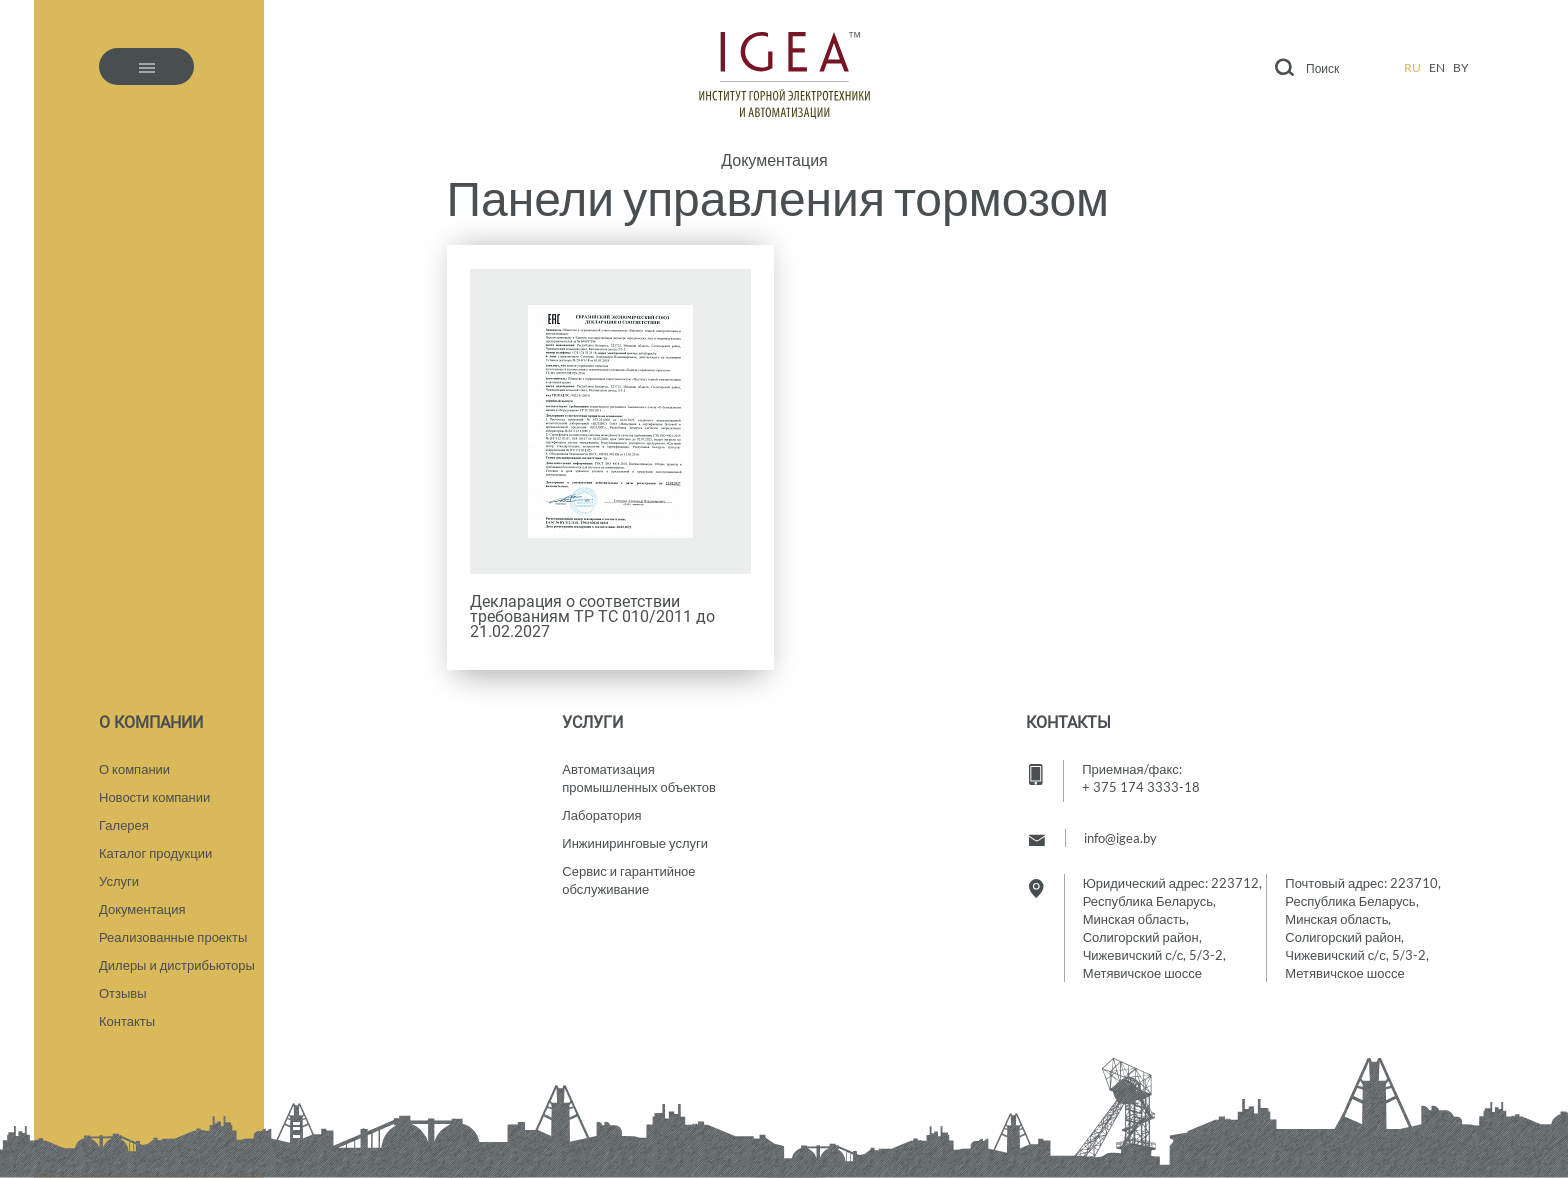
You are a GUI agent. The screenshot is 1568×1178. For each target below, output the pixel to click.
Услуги (119, 881)
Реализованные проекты (173, 937)
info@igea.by (1120, 838)
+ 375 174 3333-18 (1141, 787)
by (1461, 67)
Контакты (127, 1021)
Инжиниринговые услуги (635, 843)
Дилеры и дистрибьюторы (177, 965)
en (1437, 67)
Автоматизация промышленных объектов (639, 778)
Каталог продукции (155, 853)
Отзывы (123, 993)
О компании (134, 769)
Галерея (124, 825)
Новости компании (154, 797)
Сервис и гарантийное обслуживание (628, 880)
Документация (774, 160)
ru (1412, 67)
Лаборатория (601, 815)
